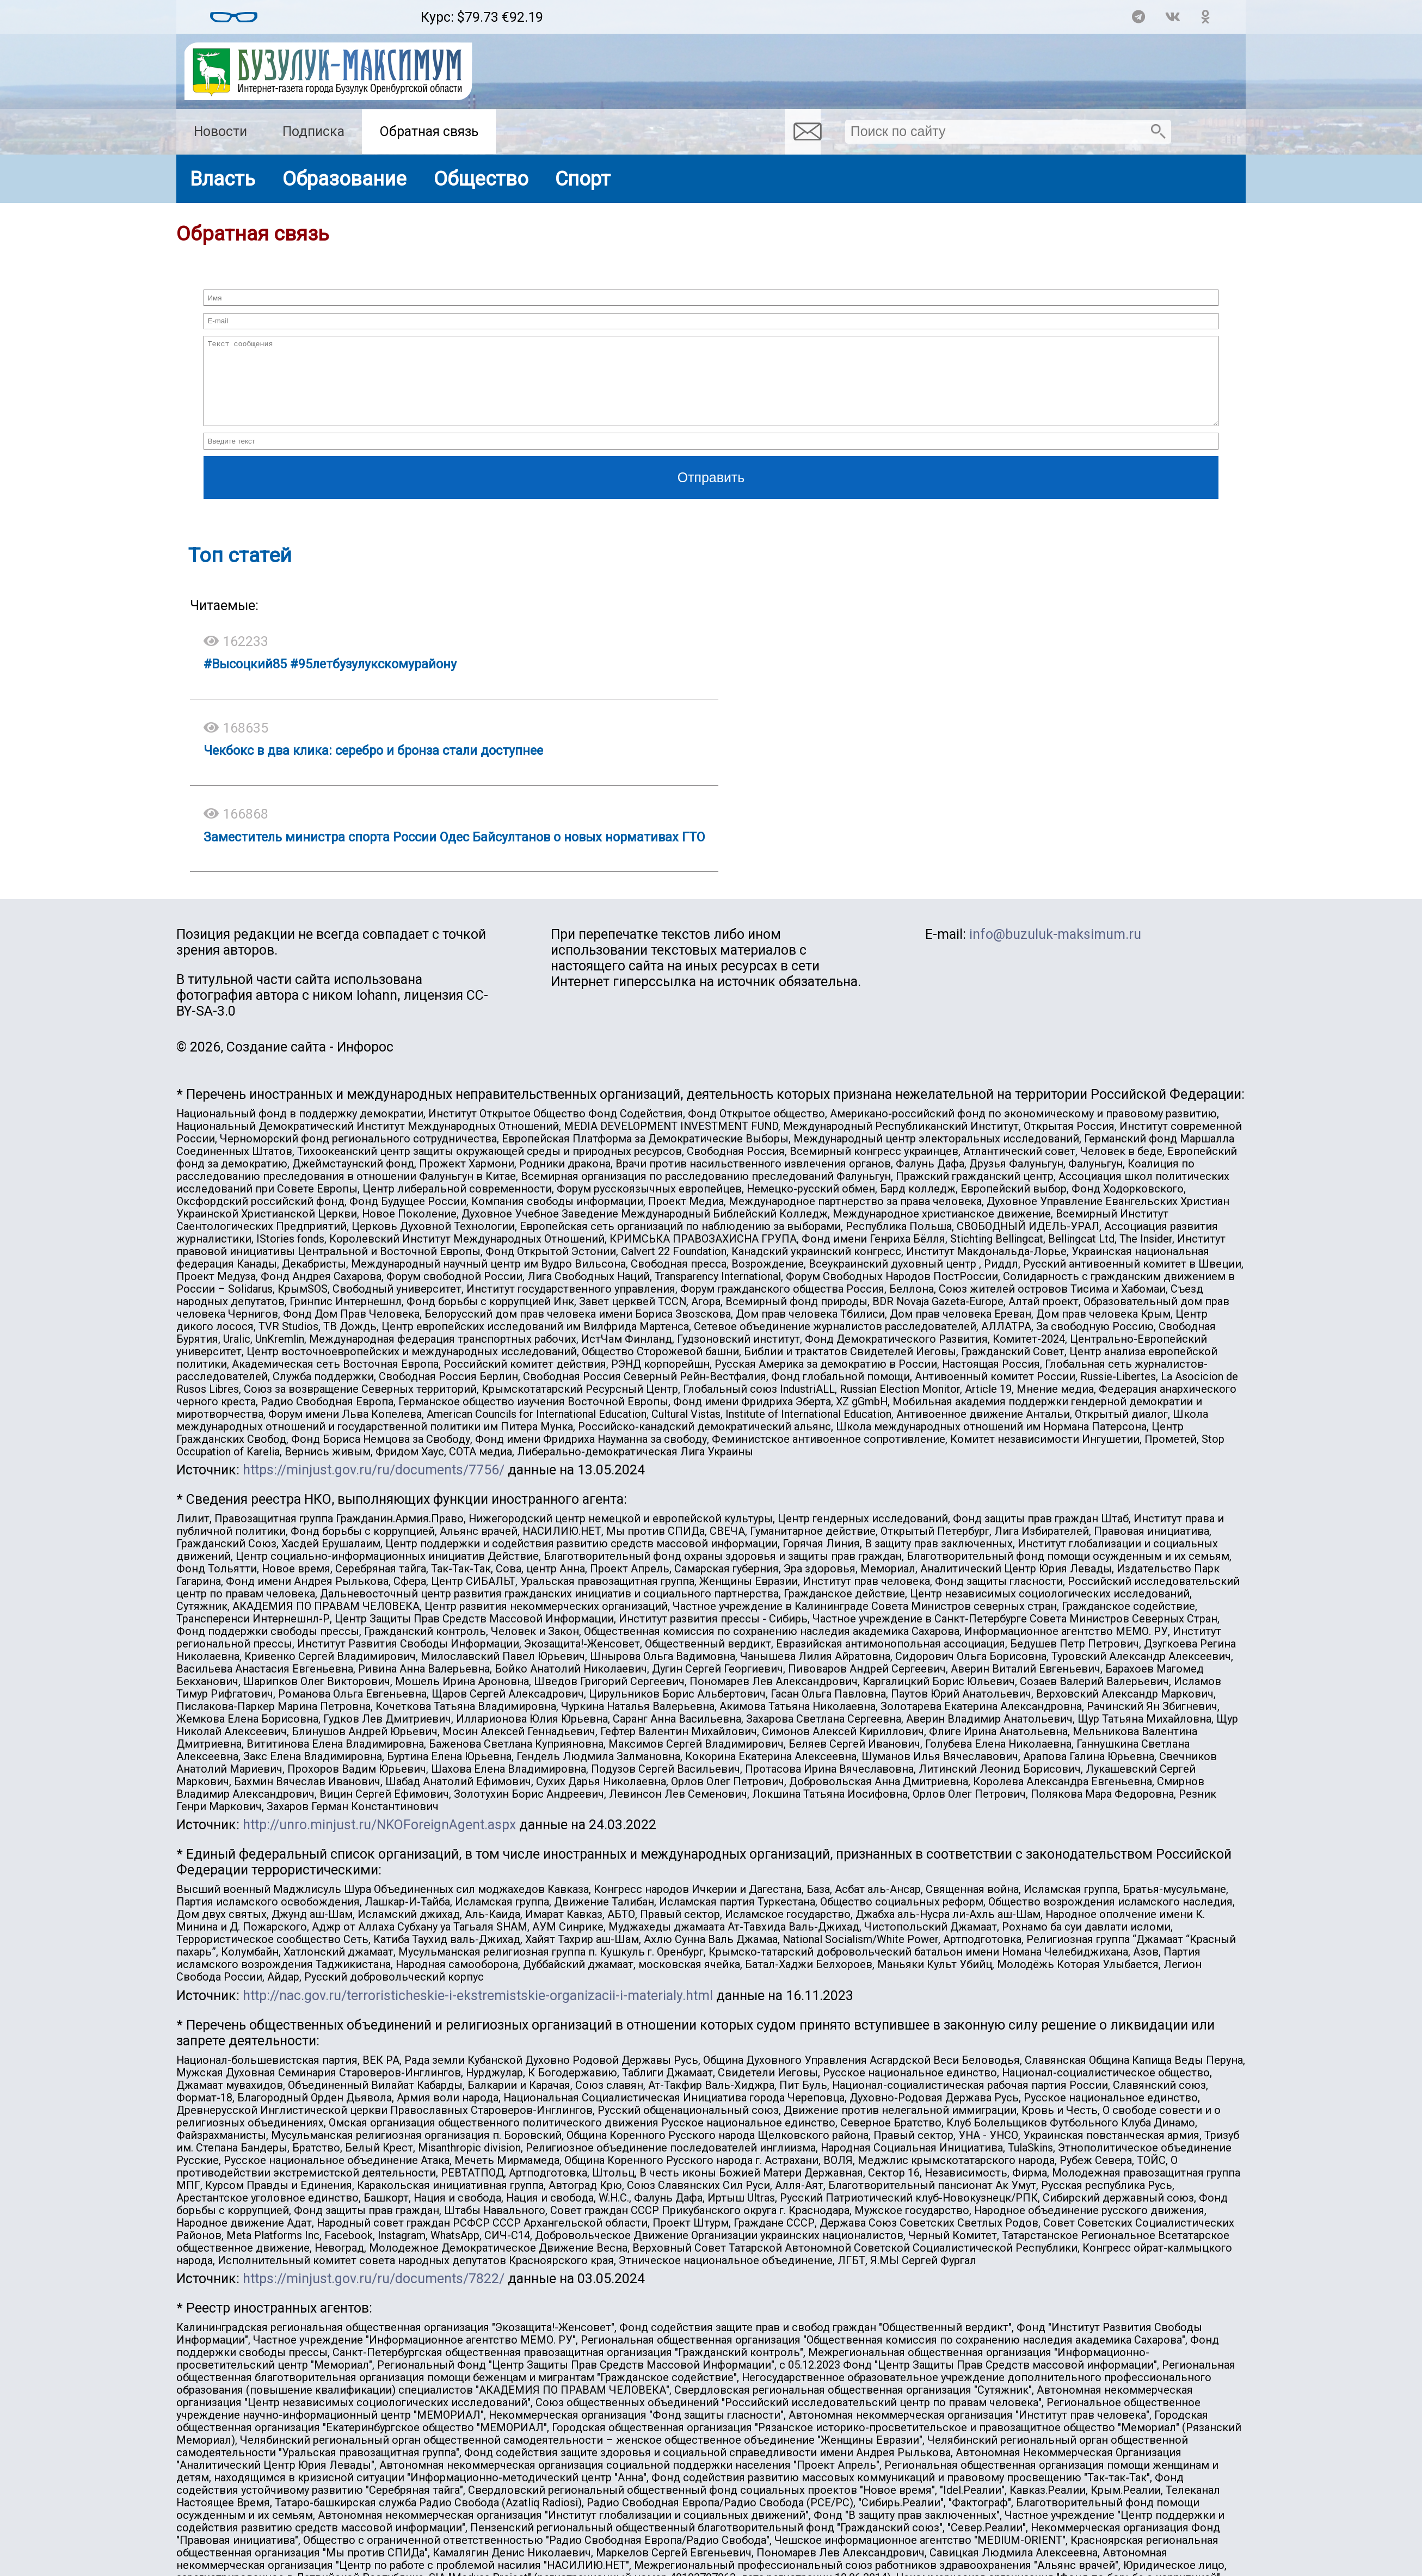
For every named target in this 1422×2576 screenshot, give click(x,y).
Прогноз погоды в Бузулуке (339, 12)
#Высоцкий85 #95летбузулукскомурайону (330, 680)
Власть (222, 178)
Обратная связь (429, 131)
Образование (344, 178)
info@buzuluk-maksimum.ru (1055, 950)
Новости (220, 131)
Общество (481, 178)
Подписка (313, 131)
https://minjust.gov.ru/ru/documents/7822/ (373, 2295)
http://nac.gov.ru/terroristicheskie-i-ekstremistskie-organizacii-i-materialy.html (478, 2012)
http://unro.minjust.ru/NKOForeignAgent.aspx (379, 1841)
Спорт (583, 178)
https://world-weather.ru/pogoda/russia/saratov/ (339, 22)
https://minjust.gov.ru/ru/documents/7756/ (373, 1486)
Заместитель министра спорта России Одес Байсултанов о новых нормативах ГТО (454, 853)
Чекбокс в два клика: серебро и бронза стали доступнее (373, 766)
